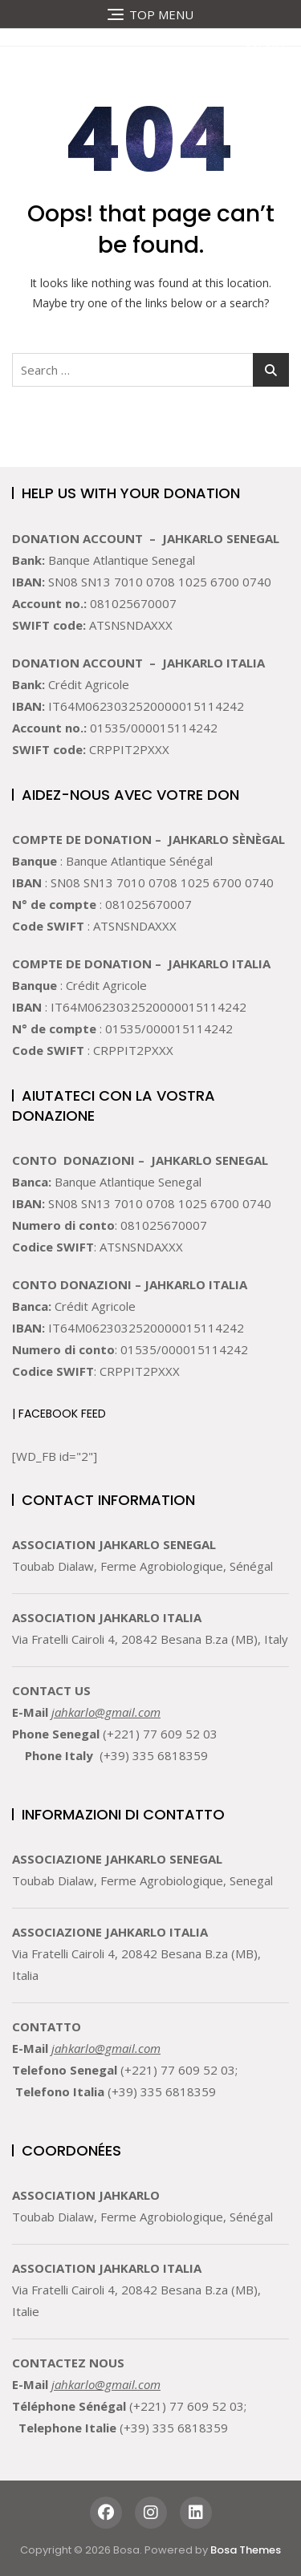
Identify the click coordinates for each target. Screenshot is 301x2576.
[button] (252, 48)
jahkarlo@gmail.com (106, 1712)
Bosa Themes (245, 2550)
